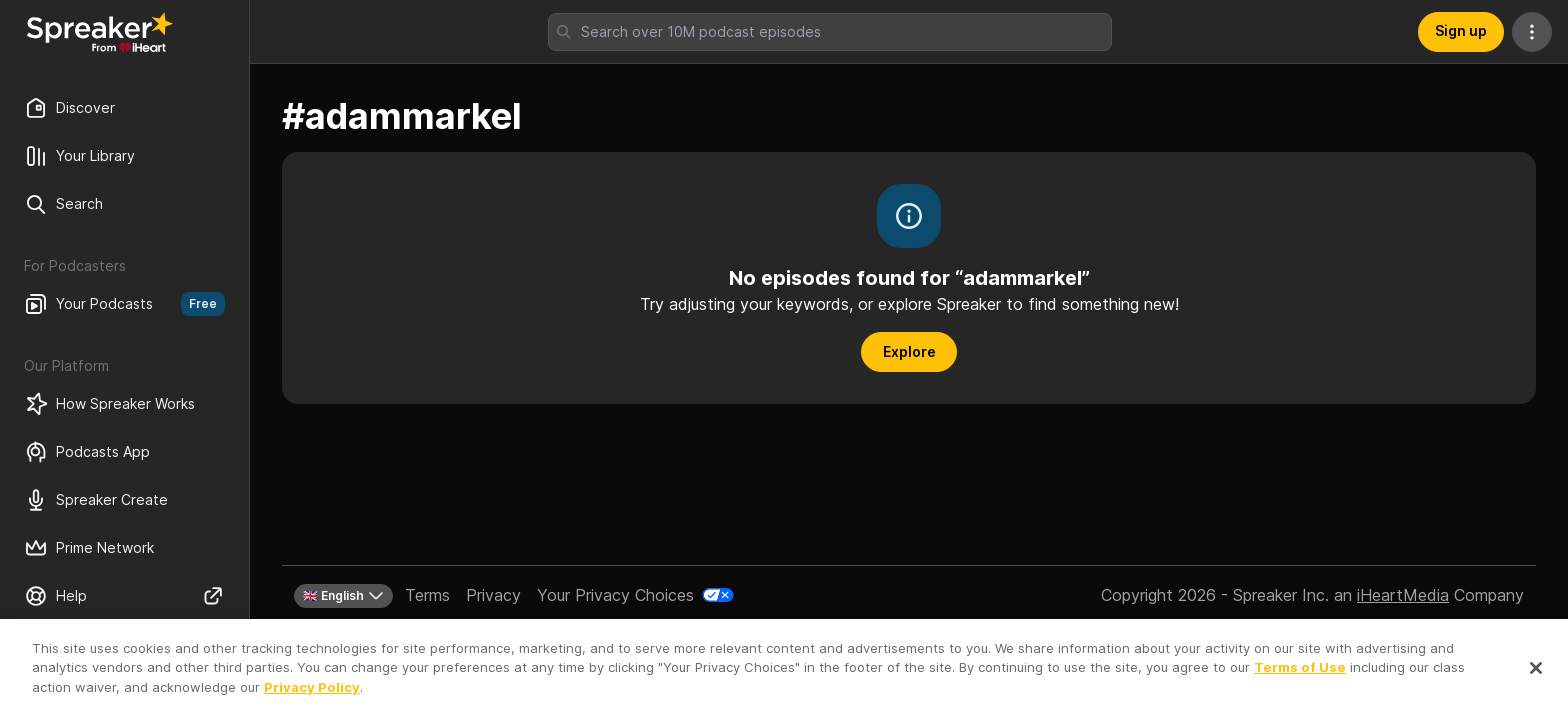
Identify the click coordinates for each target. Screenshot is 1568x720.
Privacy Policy (312, 708)
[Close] (1536, 688)
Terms (427, 595)
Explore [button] (909, 351)
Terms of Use (1300, 688)
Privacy (493, 595)
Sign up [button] (1461, 30)
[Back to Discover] (100, 32)
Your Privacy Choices (615, 595)
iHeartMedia (1403, 595)
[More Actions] (1532, 32)
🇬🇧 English (343, 596)
